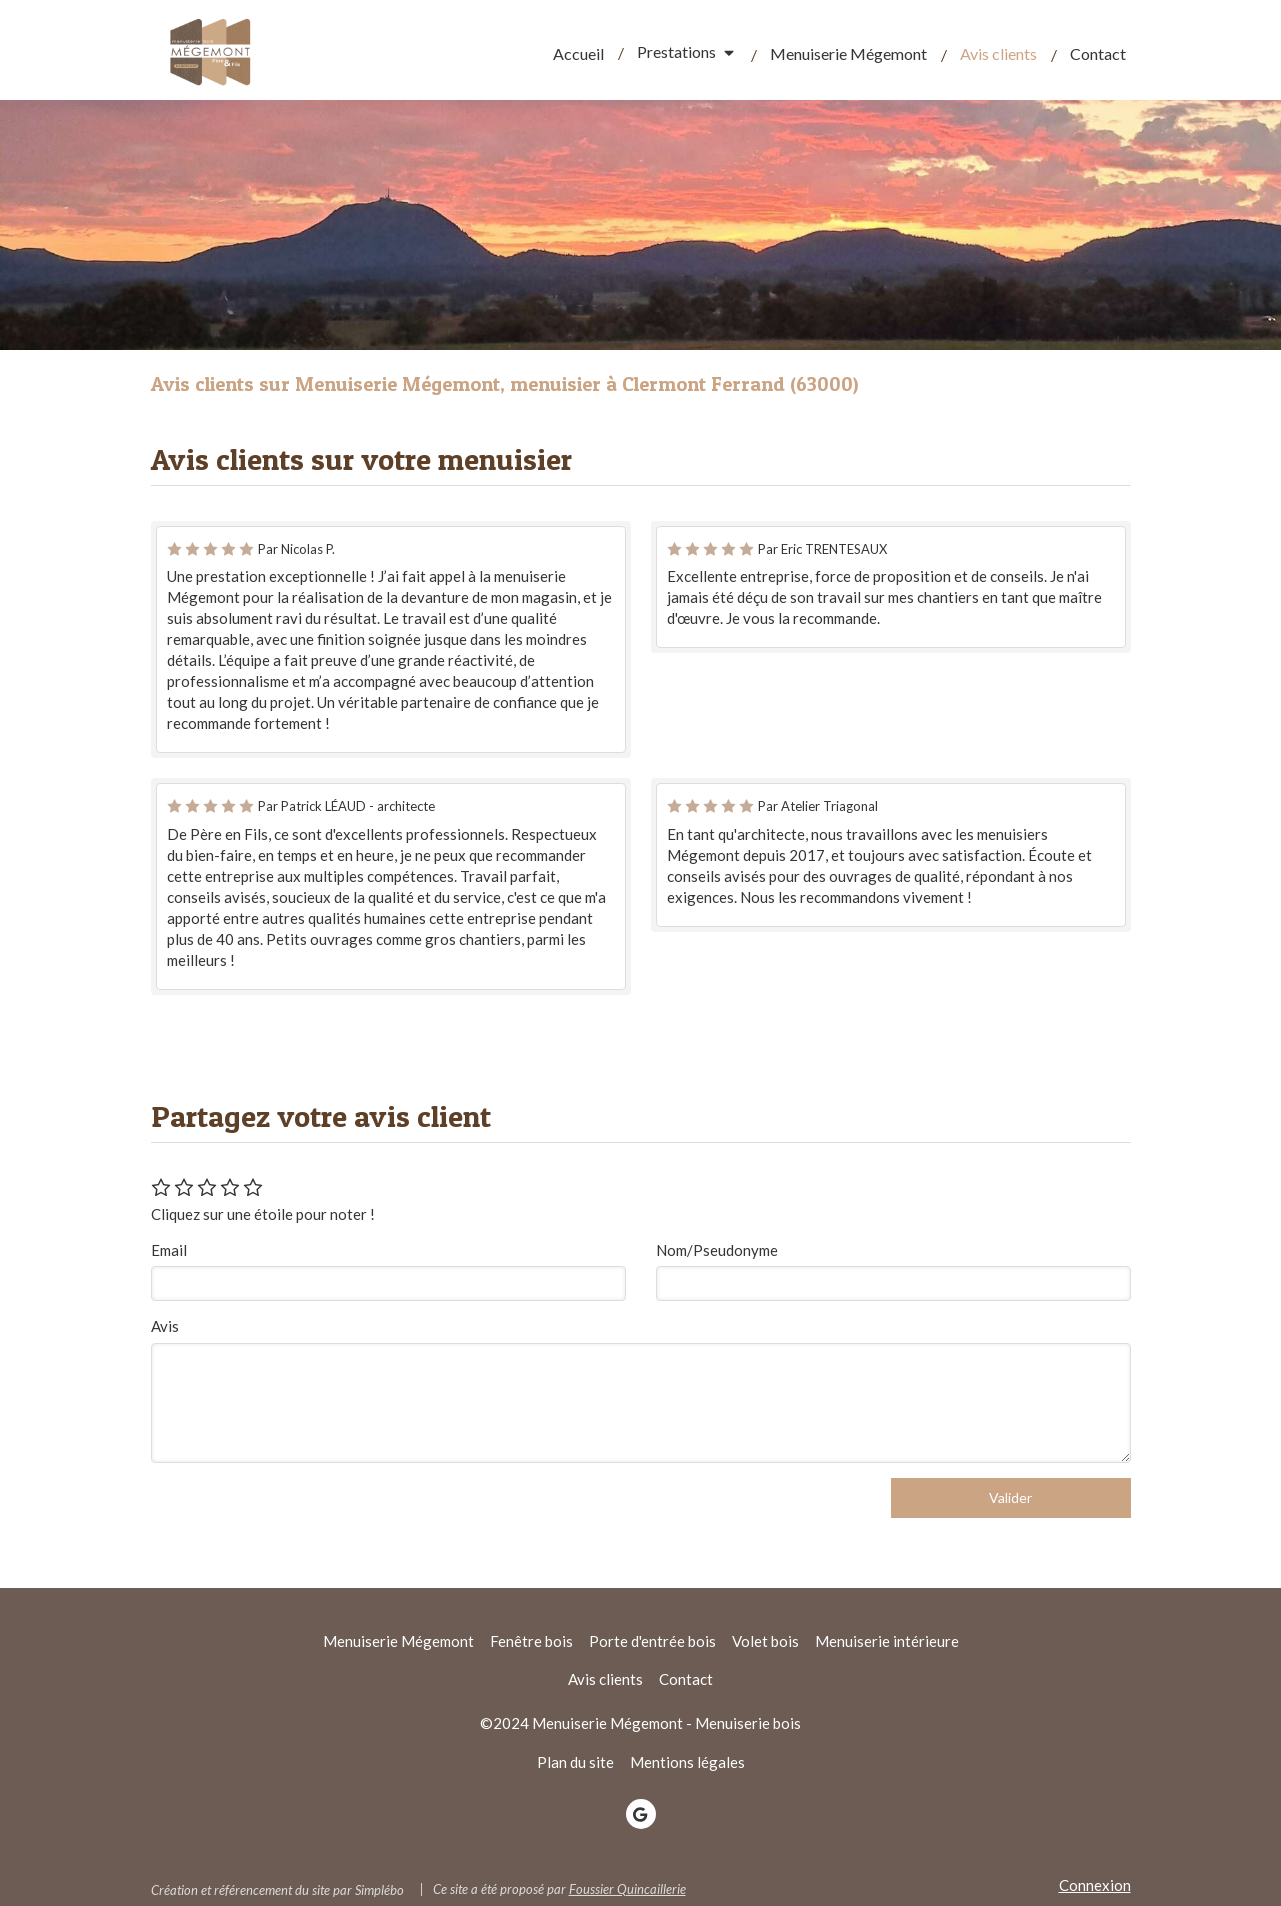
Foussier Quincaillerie (627, 1889)
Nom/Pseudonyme (717, 1250)
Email (169, 1250)
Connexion (1095, 1885)
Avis (165, 1326)
